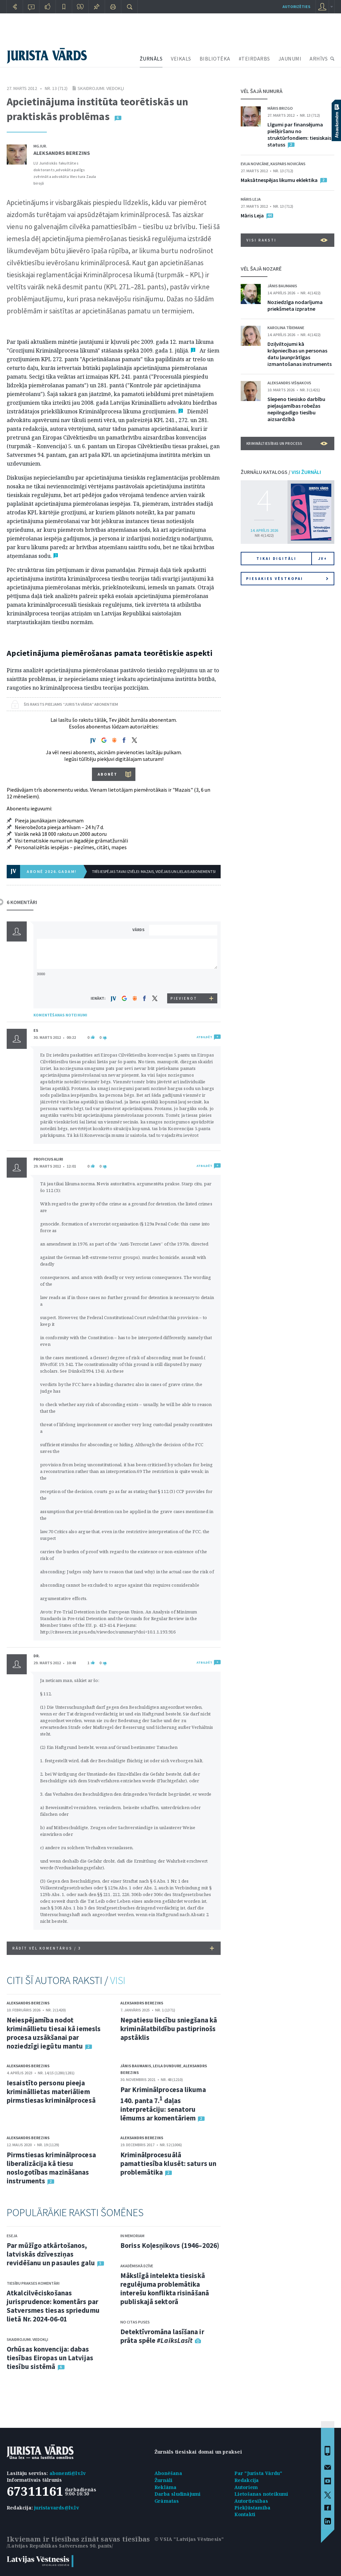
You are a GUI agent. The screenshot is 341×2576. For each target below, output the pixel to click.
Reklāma (165, 2487)
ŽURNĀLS (151, 58)
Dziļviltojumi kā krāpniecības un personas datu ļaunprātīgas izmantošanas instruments (299, 353)
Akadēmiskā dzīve (136, 2265)
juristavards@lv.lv (56, 2507)
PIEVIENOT (183, 998)
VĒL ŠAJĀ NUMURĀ (261, 91)
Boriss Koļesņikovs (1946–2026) (169, 2245)
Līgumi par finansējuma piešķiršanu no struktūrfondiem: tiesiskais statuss (299, 134)
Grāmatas (166, 2501)
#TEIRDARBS (254, 58)
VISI (117, 1980)
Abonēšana (168, 2473)
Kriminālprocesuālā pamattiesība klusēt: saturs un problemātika (168, 2163)
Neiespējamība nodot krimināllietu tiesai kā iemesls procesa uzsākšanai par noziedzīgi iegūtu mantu (54, 2033)
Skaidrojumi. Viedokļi (101, 88)
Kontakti (245, 2514)
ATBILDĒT (204, 1037)
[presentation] (184, 980)
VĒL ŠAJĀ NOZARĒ (261, 268)
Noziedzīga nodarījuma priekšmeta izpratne (295, 305)
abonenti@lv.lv (67, 2473)
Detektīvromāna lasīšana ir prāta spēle (162, 2336)
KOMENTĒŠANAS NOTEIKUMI (60, 1014)
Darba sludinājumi (177, 2494)
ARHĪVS (319, 58)
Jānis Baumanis (135, 2065)
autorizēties (296, 6)
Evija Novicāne (255, 163)
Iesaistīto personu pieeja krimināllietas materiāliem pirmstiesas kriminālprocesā (51, 2091)
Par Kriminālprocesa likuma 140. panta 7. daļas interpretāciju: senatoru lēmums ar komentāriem (163, 2103)
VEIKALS (181, 58)
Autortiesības (251, 2501)
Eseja (12, 2235)
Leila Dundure (167, 2065)
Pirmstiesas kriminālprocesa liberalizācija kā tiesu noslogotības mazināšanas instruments (51, 2167)
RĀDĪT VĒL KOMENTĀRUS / (113, 1948)
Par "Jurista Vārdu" (258, 2473)
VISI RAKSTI (287, 240)
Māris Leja (251, 199)
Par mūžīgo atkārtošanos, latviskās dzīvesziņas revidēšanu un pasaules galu (51, 2254)
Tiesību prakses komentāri (33, 2283)
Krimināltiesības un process (287, 443)
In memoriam (132, 2235)
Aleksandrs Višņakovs (289, 382)
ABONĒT (107, 774)
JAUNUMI (290, 58)
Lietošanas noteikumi (261, 2494)
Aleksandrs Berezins (61, 153)
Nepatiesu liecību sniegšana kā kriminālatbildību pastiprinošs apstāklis (168, 2028)
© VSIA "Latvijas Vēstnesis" (189, 2539)
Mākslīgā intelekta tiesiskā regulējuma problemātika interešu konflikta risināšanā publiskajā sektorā (164, 2288)
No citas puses (135, 2321)
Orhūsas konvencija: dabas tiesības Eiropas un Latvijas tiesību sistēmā (50, 2358)
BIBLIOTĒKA (215, 58)
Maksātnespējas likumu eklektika (279, 180)
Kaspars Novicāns (288, 163)
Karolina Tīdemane (285, 327)
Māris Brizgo (280, 108)
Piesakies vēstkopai (287, 578)
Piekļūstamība (252, 2507)
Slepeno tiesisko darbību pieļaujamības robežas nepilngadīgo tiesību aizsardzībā (296, 409)
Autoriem (246, 2487)
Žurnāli (163, 2480)
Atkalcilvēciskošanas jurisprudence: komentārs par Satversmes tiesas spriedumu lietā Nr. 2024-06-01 (53, 2305)
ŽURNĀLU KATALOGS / (281, 472)
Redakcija (246, 2480)
